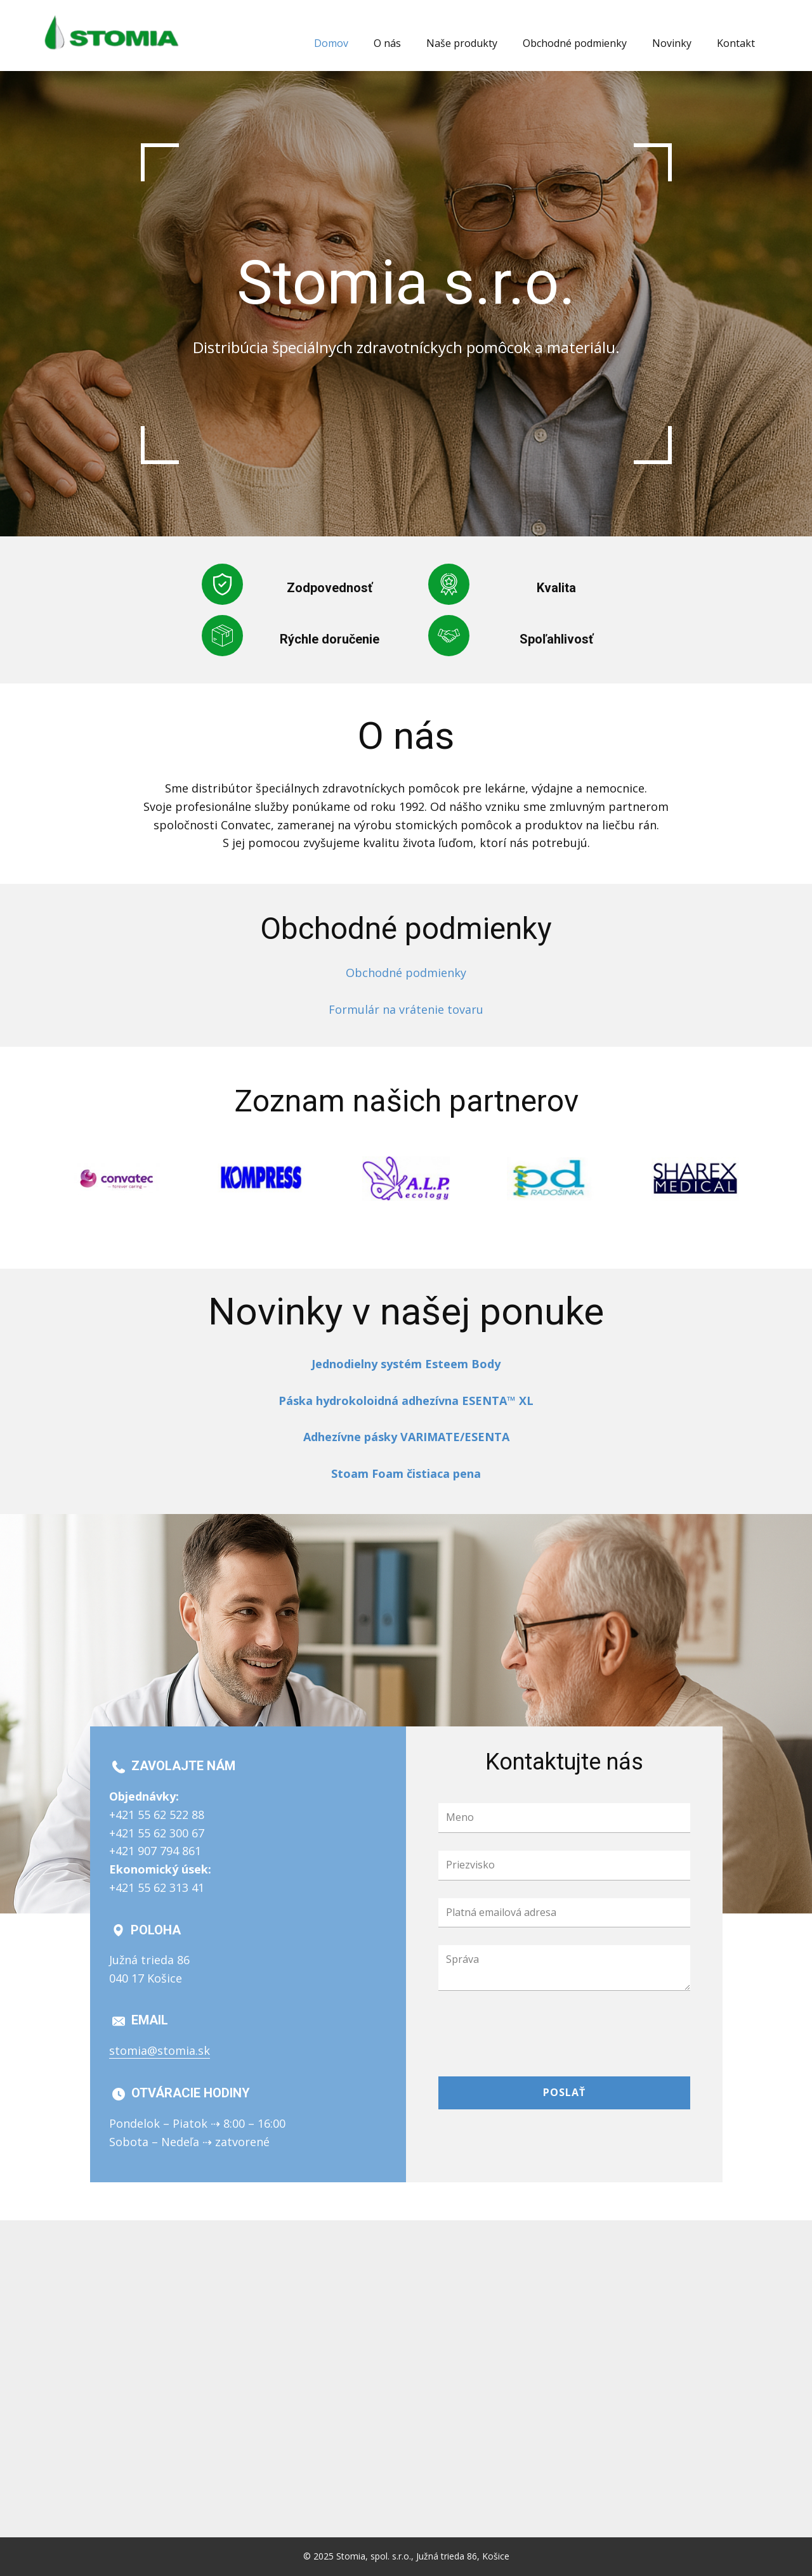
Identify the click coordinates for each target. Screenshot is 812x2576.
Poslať (564, 2092)
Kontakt (736, 43)
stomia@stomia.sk (159, 2050)
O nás (387, 43)
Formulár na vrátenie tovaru (406, 1009)
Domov (331, 43)
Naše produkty (461, 43)
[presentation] (534, 2033)
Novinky (671, 43)
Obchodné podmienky (575, 43)
